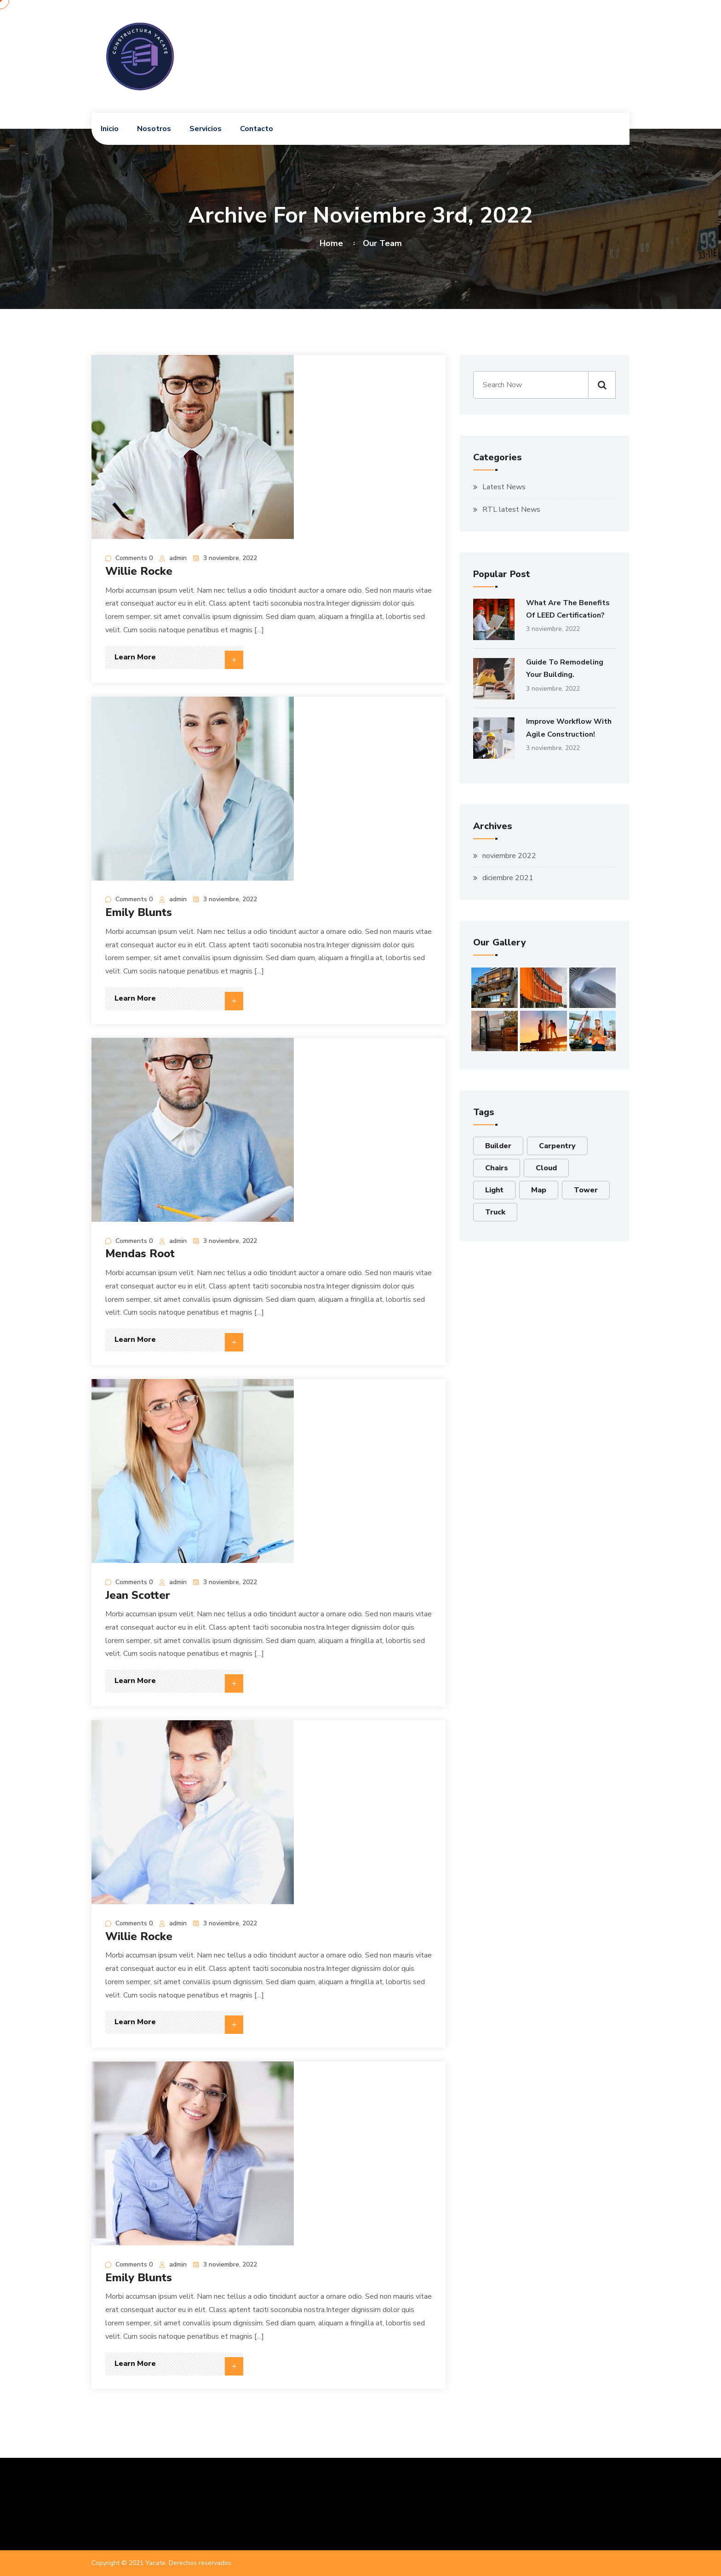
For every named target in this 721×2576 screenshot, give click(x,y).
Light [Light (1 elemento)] (494, 1190)
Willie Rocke (138, 571)
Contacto (256, 129)
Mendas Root (140, 1253)
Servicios (205, 129)
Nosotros (154, 129)
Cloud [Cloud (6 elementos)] (546, 1168)
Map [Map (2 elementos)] (538, 1190)
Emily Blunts (138, 912)
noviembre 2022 (509, 856)
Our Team (382, 243)
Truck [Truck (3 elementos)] (495, 1212)
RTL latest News (511, 509)
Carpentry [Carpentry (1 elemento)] (557, 1146)
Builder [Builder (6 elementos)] (498, 1146)
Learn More (178, 660)
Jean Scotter (137, 1595)
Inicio (110, 129)
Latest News (504, 487)
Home (334, 243)
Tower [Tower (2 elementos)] (586, 1190)
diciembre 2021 (507, 878)
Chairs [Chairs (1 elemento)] (496, 1168)
